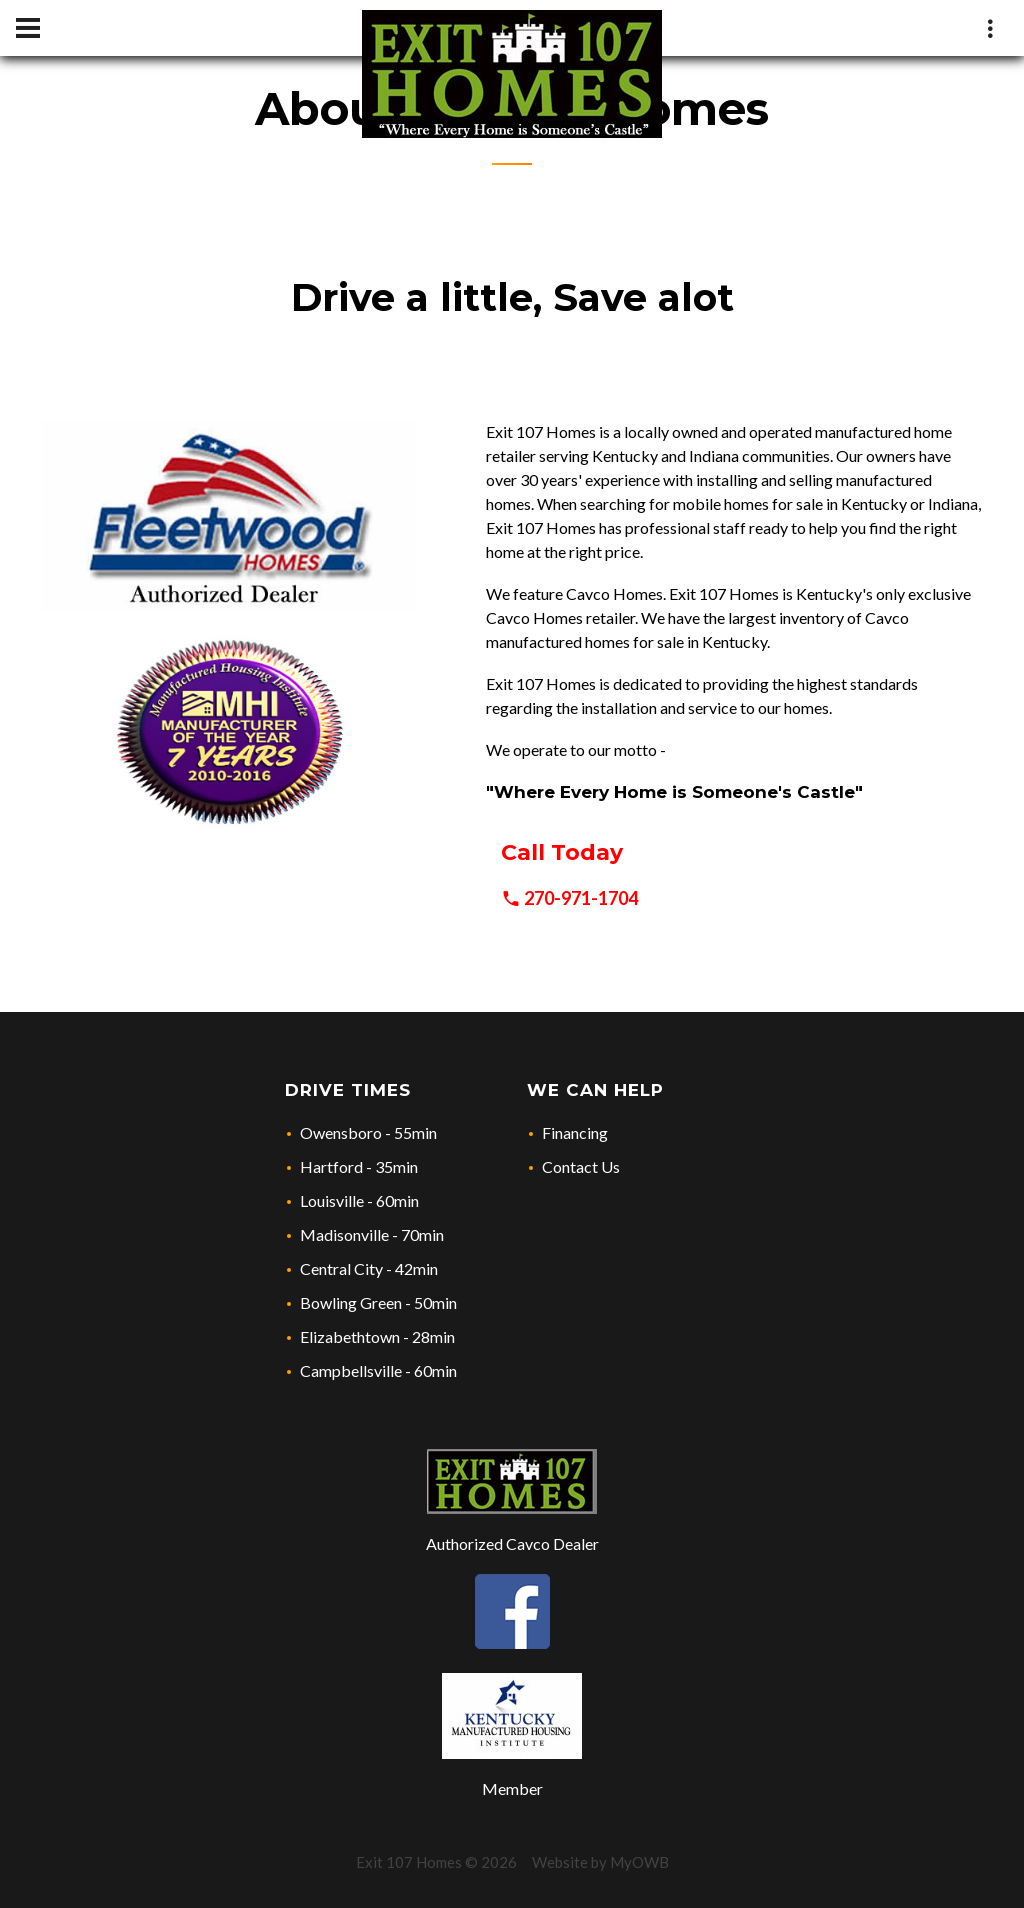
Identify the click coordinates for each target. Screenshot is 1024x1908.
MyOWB (639, 1862)
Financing (575, 1132)
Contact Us (581, 1166)
